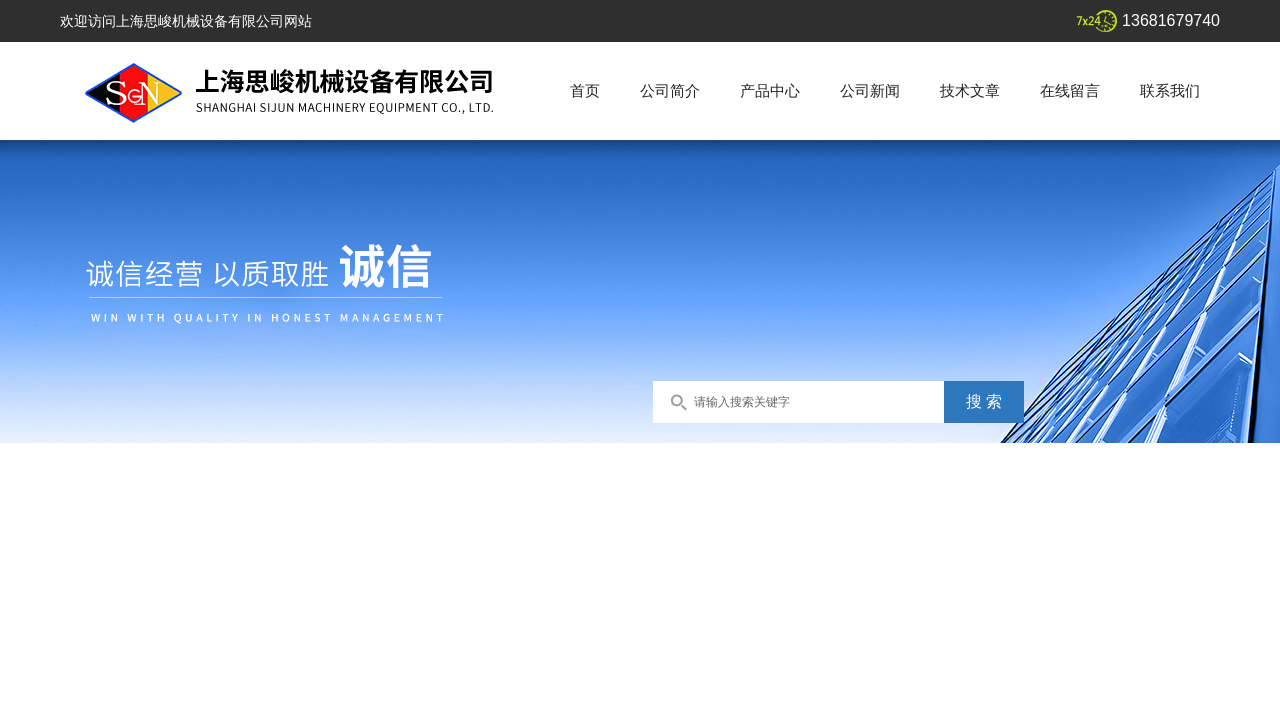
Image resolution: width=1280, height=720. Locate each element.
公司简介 (670, 90)
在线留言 (1070, 90)
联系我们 (1170, 90)
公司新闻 (870, 90)
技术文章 (970, 90)
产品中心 (770, 90)
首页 (585, 90)
